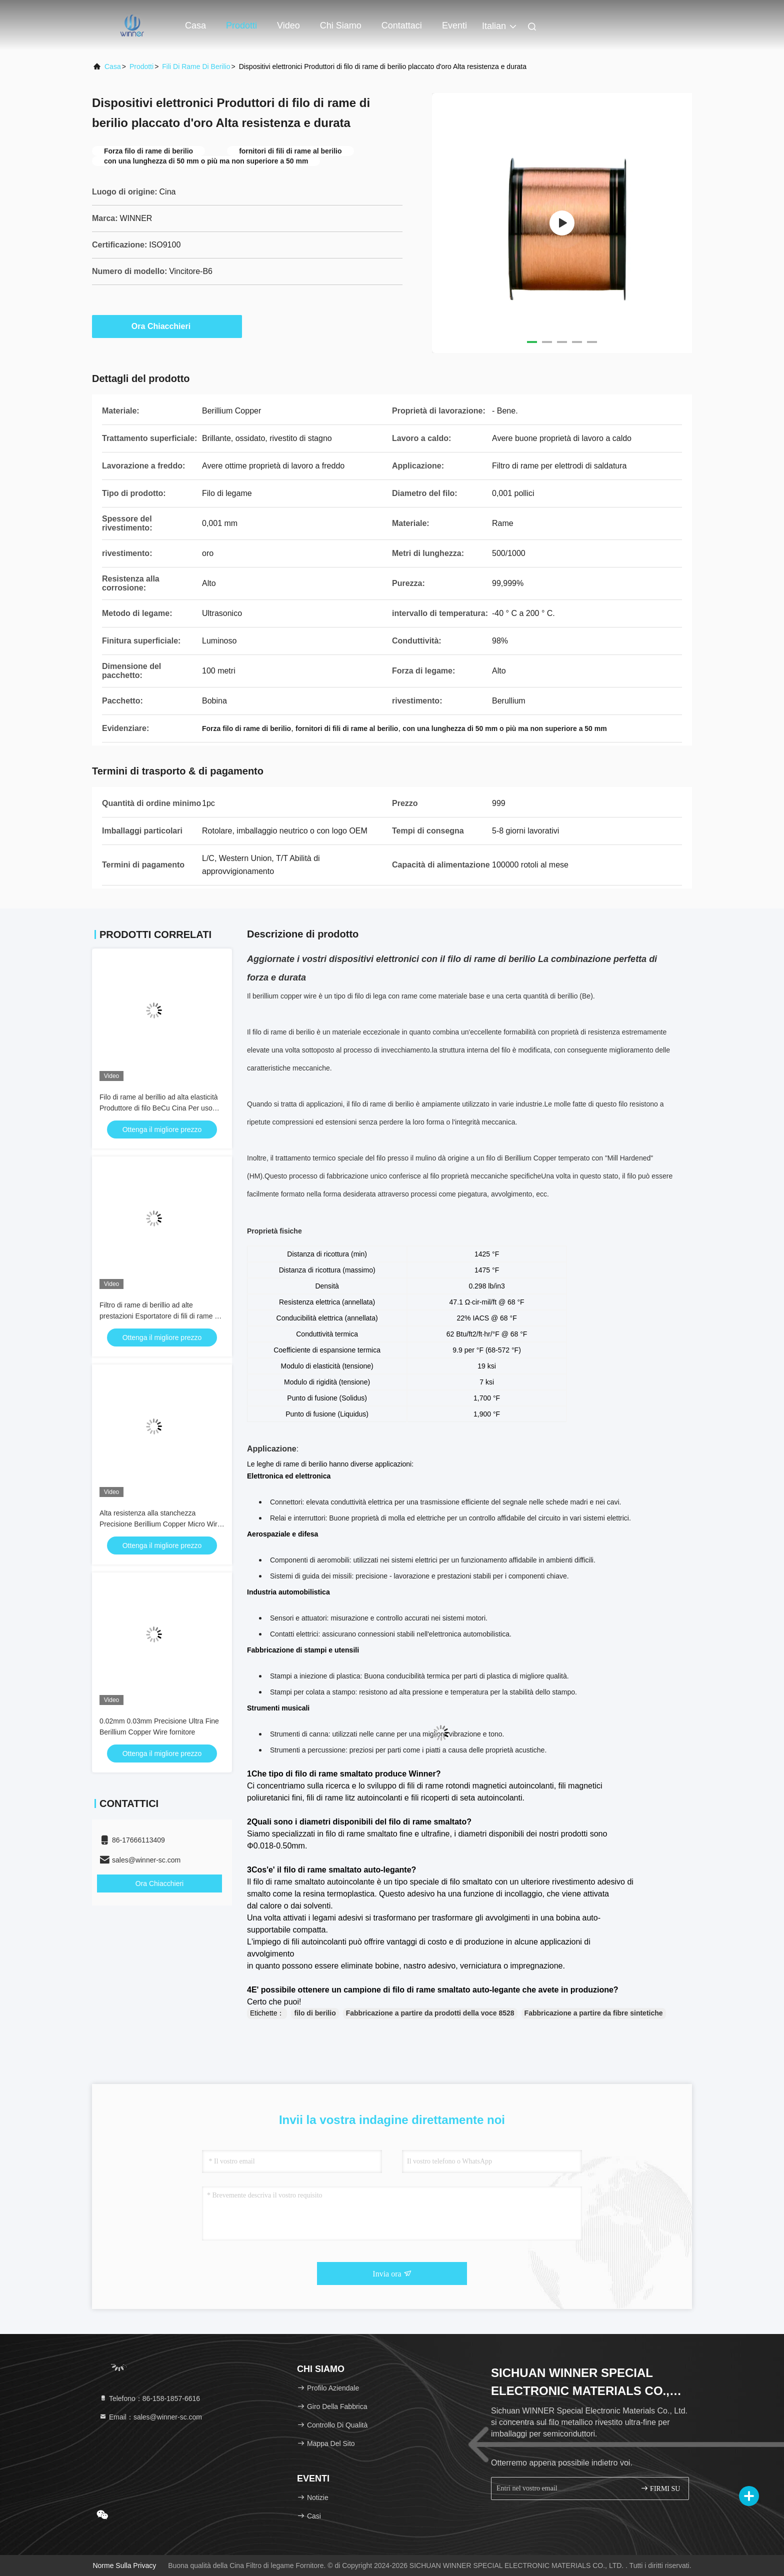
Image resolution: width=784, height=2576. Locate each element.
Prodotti (241, 25)
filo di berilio (315, 2013)
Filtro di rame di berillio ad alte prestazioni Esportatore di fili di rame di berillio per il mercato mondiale (160, 1316)
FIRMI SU (660, 2488)
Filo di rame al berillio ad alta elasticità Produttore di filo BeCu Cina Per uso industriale (159, 1108)
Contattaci (402, 25)
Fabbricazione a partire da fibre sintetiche (593, 2013)
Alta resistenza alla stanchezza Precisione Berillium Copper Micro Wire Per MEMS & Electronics (161, 1524)
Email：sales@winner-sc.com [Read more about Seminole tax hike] (150, 2417)
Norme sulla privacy (124, 2566)
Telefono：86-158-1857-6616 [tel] (149, 2398)
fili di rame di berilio (196, 66)
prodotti (142, 66)
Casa (195, 25)
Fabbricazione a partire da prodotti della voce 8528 (430, 2013)
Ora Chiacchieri (167, 326)
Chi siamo (341, 25)
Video (288, 25)
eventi (454, 25)
